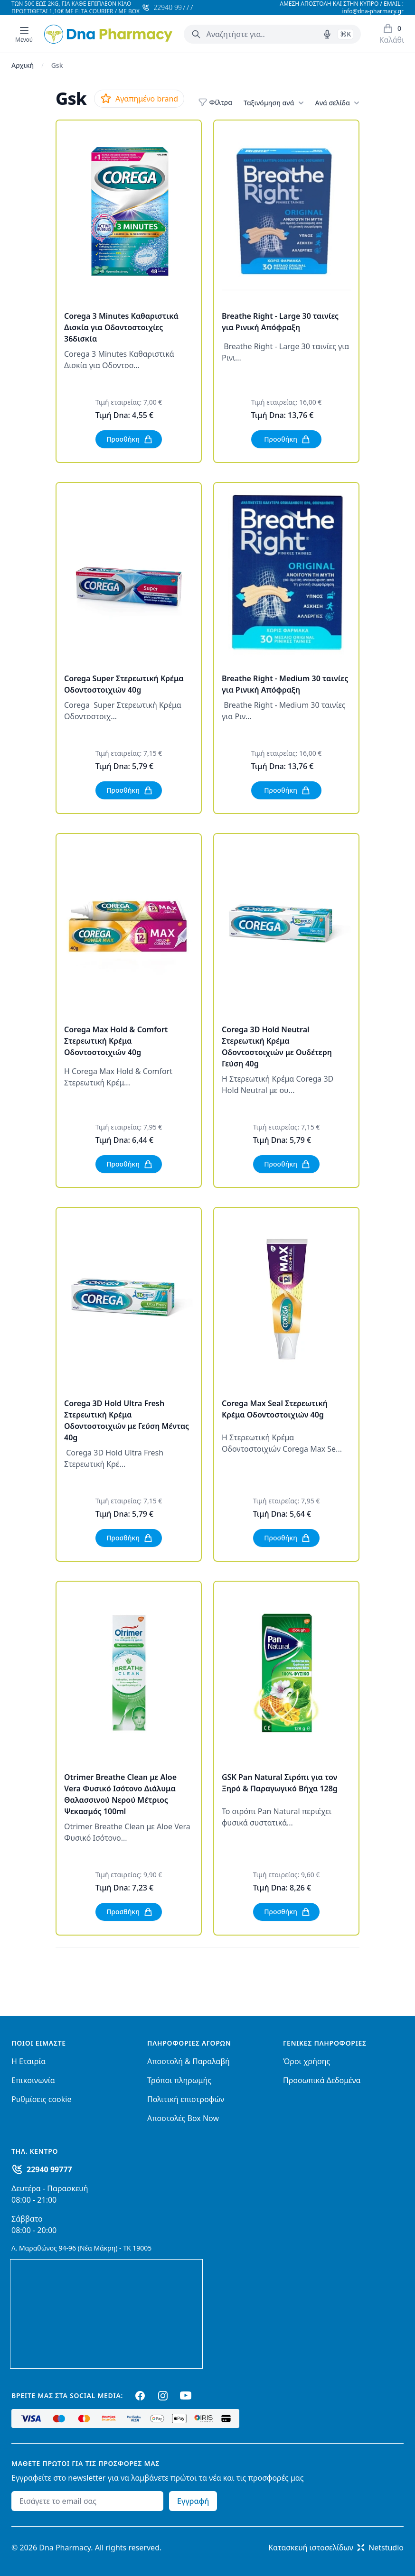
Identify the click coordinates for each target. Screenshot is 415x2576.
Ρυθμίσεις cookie (41, 2099)
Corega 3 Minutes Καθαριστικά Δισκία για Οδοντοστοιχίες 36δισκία (121, 327)
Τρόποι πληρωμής (179, 2080)
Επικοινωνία (33, 2080)
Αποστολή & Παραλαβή (188, 2061)
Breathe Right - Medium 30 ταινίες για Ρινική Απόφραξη (285, 684)
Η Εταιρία (28, 2061)
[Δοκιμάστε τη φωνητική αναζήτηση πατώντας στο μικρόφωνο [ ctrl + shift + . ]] (327, 34)
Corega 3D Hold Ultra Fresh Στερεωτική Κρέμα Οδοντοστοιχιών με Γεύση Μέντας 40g (126, 1420)
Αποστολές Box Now (183, 2118)
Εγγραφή (193, 2501)
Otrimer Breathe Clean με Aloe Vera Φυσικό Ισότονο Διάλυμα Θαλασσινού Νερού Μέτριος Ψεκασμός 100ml (120, 1794)
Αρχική (22, 65)
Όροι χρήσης (306, 2061)
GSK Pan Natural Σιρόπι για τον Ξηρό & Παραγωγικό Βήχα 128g (280, 1783)
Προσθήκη (129, 439)
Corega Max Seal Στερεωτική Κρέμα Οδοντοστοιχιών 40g (275, 1409)
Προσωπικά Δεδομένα (322, 2080)
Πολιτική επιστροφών (185, 2099)
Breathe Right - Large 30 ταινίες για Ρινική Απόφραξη (280, 322)
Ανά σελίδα (337, 103)
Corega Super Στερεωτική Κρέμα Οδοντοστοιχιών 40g (124, 684)
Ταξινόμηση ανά (273, 103)
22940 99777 (49, 2169)
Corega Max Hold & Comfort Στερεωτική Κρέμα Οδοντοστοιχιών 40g (116, 1040)
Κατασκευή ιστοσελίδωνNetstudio (336, 2547)
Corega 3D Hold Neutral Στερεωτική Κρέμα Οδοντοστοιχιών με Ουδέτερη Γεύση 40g (277, 1046)
